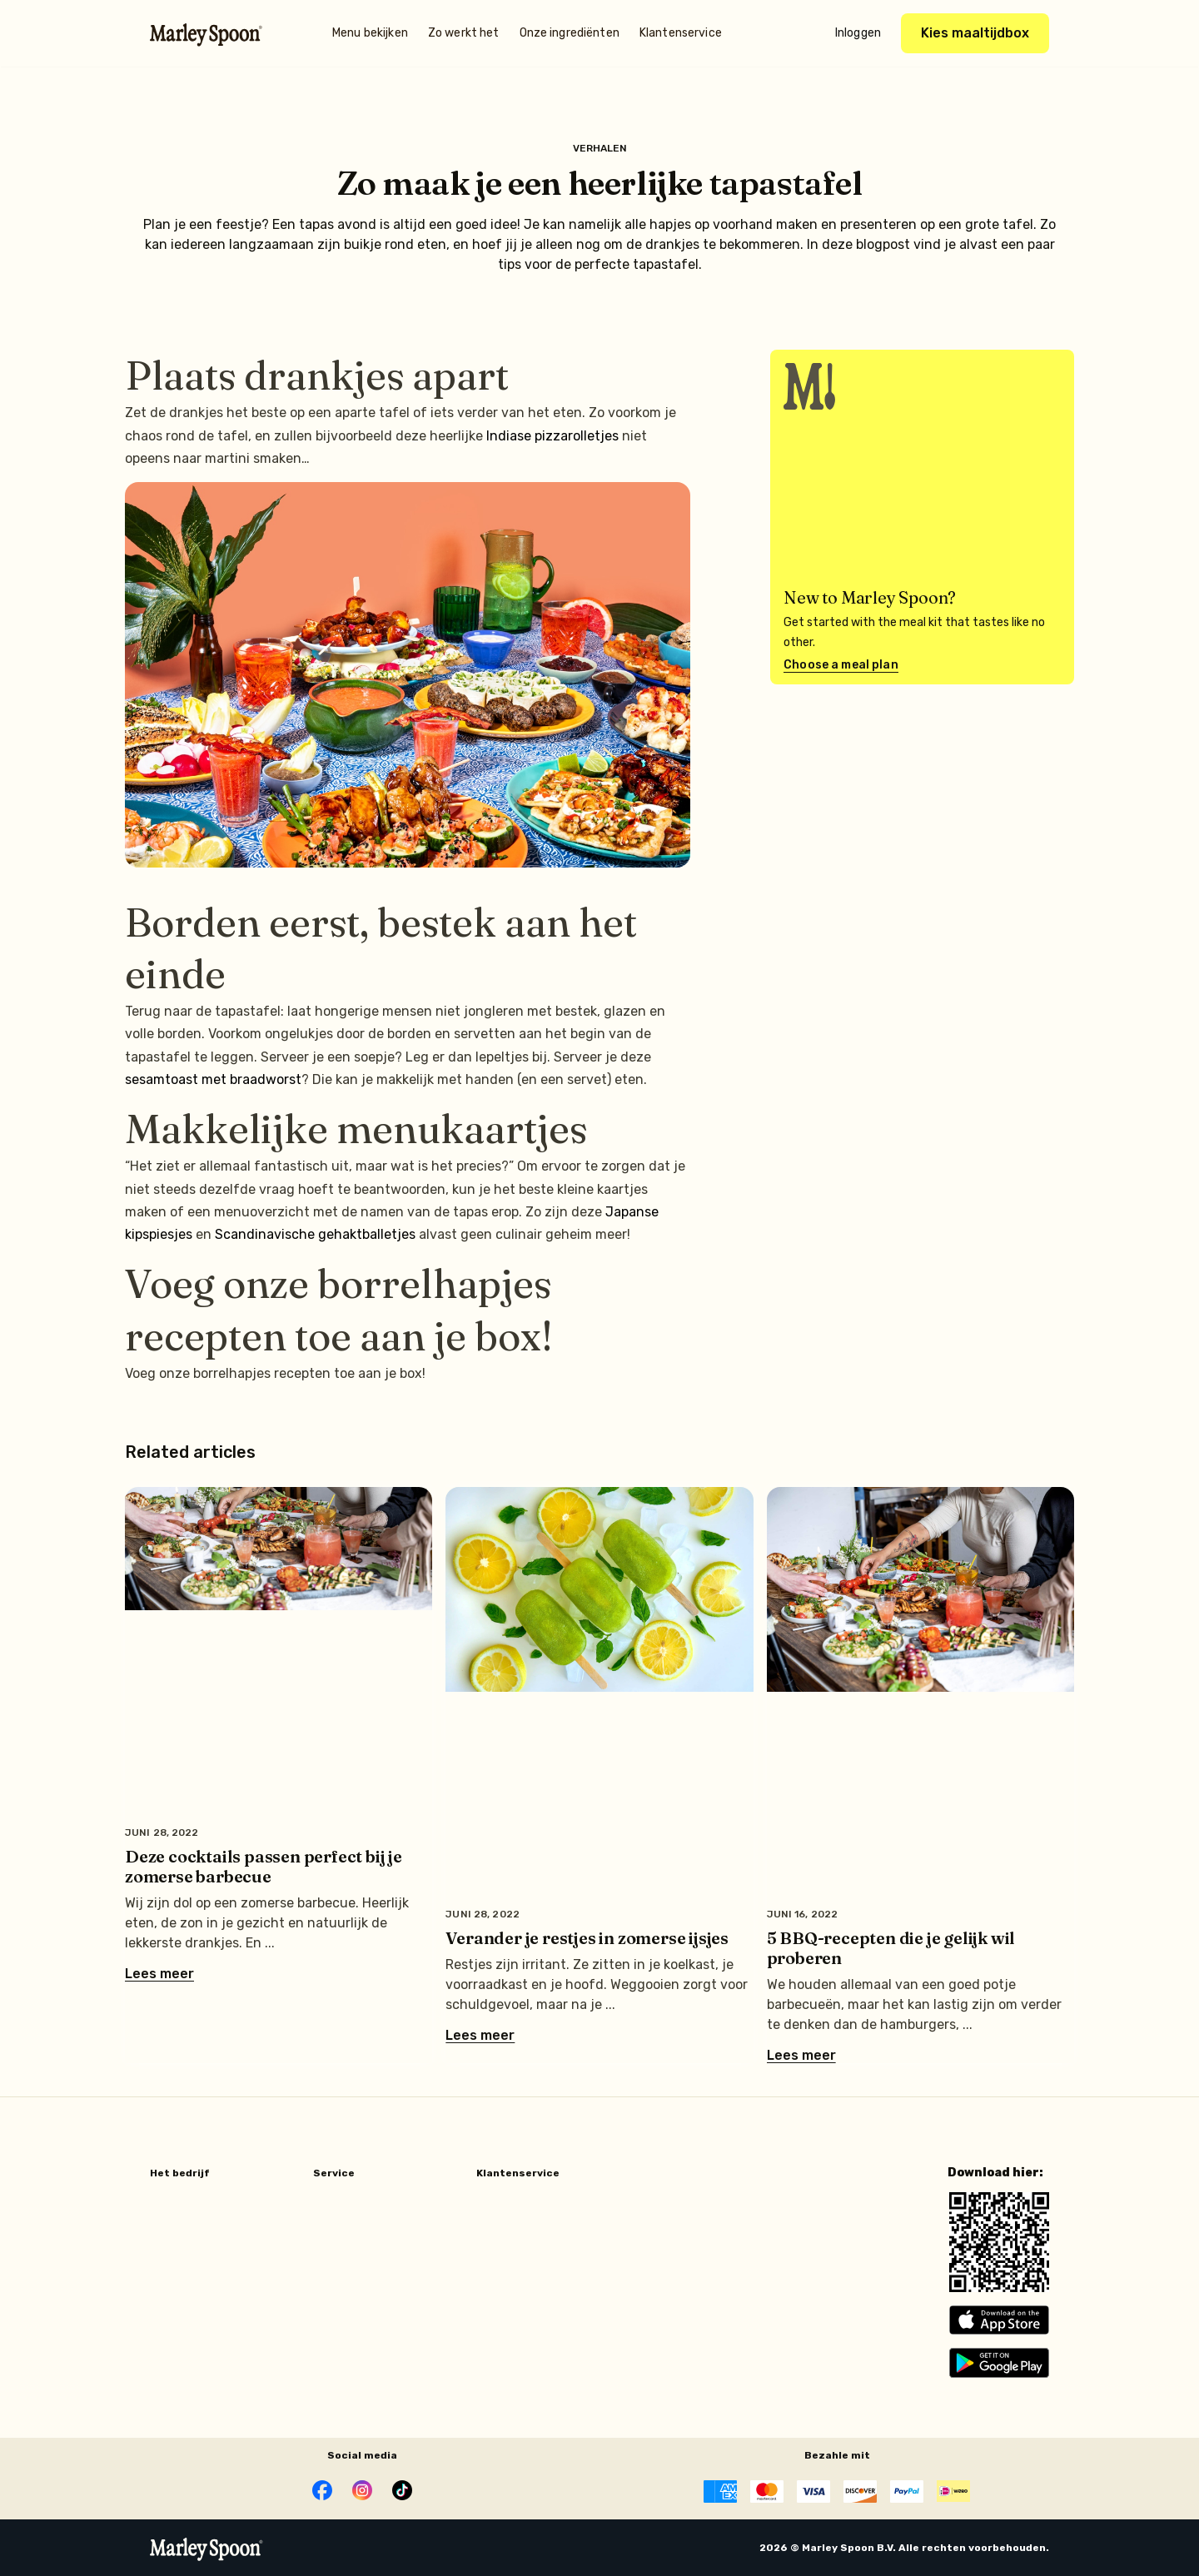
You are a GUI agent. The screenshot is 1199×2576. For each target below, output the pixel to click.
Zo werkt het (464, 33)
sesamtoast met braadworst (213, 1079)
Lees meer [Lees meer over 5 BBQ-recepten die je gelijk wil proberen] (801, 2055)
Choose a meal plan (841, 665)
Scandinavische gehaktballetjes (315, 1234)
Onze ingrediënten (569, 33)
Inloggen (858, 33)
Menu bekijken (370, 33)
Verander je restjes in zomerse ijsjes (587, 1937)
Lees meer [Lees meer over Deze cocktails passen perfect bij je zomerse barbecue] (159, 1974)
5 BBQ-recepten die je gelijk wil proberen (891, 1947)
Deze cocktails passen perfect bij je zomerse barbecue (263, 1866)
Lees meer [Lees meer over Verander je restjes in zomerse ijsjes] (480, 2035)
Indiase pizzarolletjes (552, 436)
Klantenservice (680, 33)
